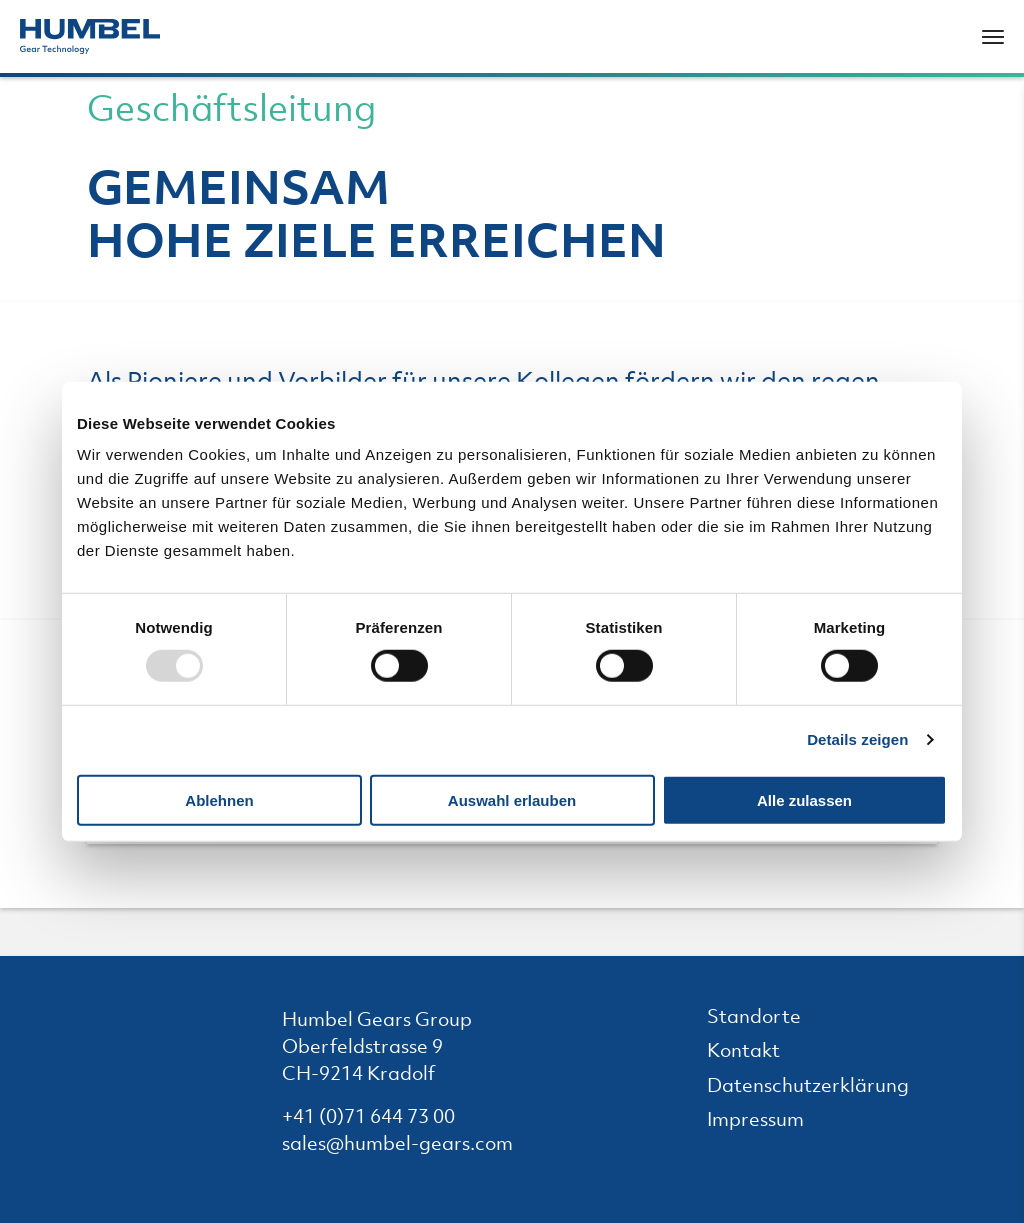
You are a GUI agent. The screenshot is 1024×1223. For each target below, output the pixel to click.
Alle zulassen (804, 800)
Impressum (769, 1121)
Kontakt (757, 1052)
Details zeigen (857, 739)
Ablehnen (219, 800)
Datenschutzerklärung (822, 1087)
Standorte (768, 1018)
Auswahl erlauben (512, 800)
